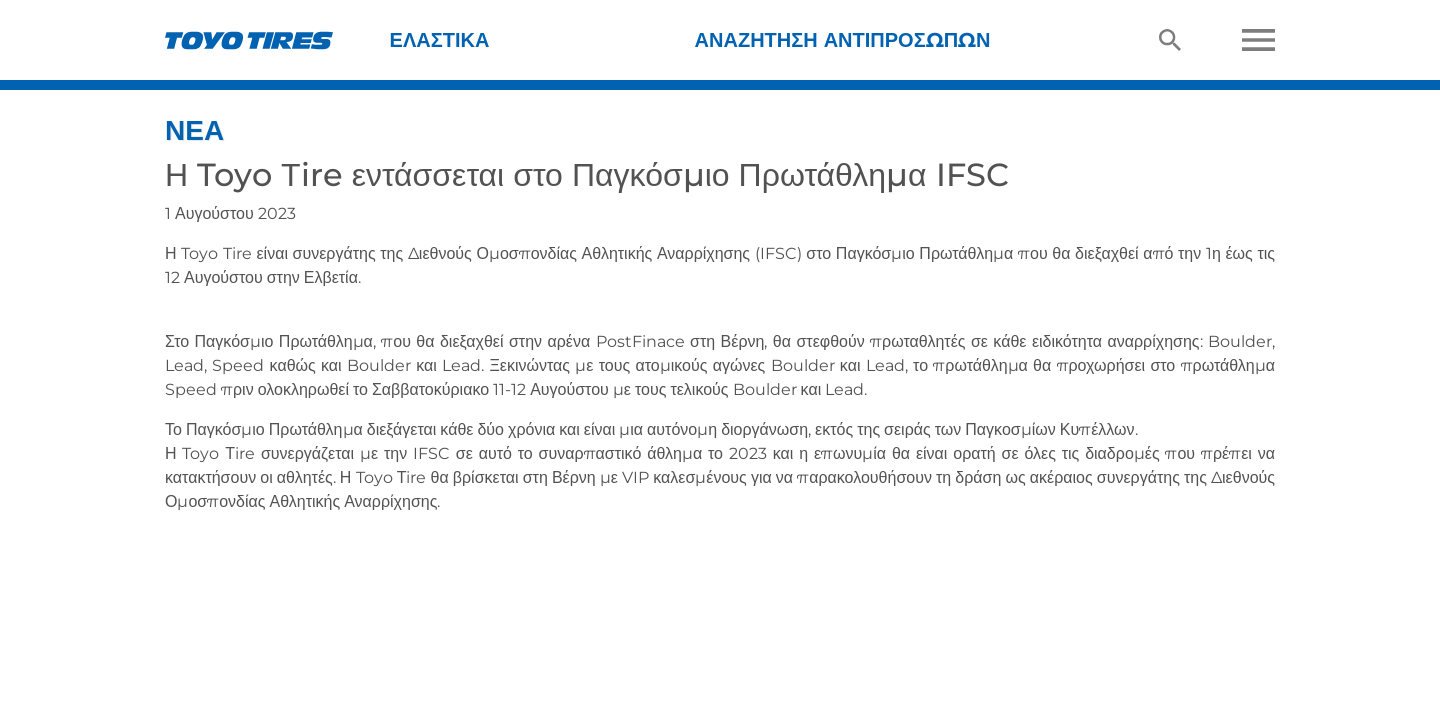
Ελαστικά (440, 40)
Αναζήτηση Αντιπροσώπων (843, 40)
